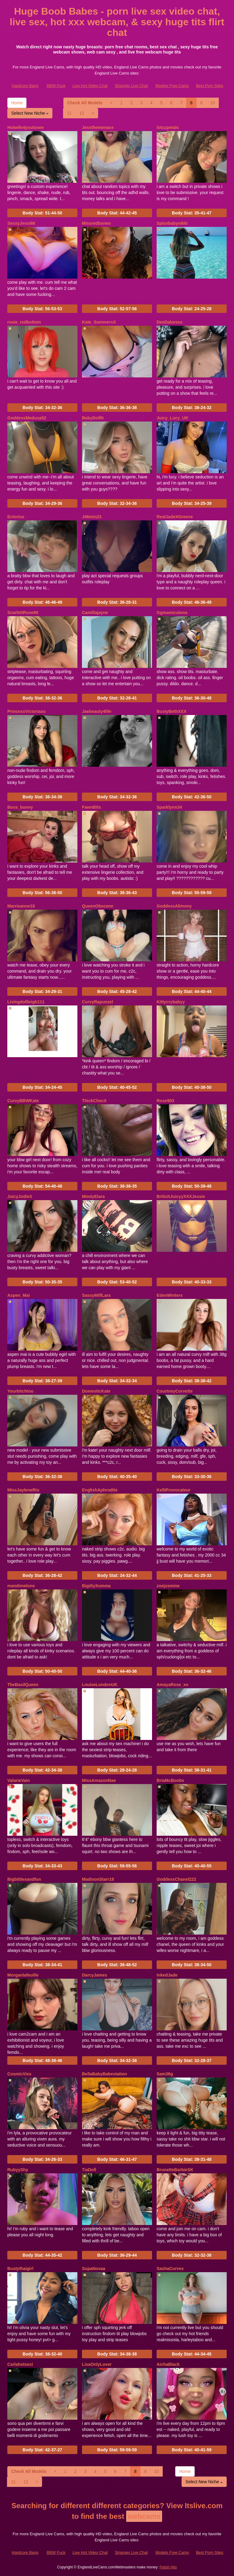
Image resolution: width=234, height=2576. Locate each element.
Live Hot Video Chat (90, 85)
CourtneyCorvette (175, 1391)
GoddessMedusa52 (26, 417)
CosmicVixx (19, 2073)
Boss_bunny (20, 807)
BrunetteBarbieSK (175, 2169)
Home (17, 102)
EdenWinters (170, 1295)
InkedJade (167, 1975)
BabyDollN (93, 417)
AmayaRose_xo (172, 1684)
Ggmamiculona (172, 612)
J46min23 (91, 516)
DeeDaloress (170, 322)
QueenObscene (97, 906)
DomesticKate (96, 1391)
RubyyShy (17, 2169)
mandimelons (21, 1585)
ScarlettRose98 (22, 612)
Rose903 (165, 1100)
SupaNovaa (93, 2268)
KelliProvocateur (173, 1490)
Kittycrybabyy (171, 1001)
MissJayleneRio (23, 1490)
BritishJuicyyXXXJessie (181, 1196)
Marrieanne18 (21, 906)
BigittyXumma (96, 1585)
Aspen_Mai (18, 1295)
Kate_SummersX (99, 322)
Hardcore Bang (25, 85)
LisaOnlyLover (97, 2364)
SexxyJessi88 (21, 223)
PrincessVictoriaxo (26, 711)
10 (212, 102)
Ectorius (15, 516)
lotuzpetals (168, 127)
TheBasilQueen (22, 1684)
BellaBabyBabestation (104, 2073)
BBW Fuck (56, 85)
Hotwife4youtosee (25, 127)
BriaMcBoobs (170, 1780)
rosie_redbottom (24, 322)
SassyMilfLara (96, 1295)
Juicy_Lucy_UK (172, 417)
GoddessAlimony (174, 906)
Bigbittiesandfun (24, 1879)
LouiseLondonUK (100, 1684)
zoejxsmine (168, 1585)
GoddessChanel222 (176, 1879)
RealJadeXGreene (175, 516)
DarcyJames (94, 1975)
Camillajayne (95, 612)
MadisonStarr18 (98, 1879)
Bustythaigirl (20, 2268)
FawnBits (91, 807)
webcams (144, 2516)
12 (81, 113)
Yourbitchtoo (20, 1391)
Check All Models (84, 102)
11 (69, 113)
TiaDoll (89, 2169)
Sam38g (165, 2073)
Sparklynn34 (169, 807)
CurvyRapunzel (97, 1001)
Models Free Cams (172, 85)
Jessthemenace (98, 127)
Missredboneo (96, 223)
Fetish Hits (168, 2567)
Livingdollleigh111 (25, 1001)
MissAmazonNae (99, 1780)
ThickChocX (94, 1100)
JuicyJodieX (19, 1196)
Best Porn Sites (209, 85)
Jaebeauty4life (97, 711)
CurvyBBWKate (23, 1100)
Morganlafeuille (23, 1975)
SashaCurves (170, 2268)
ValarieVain (18, 1780)
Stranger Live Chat (131, 85)
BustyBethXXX (171, 711)
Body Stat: (42, 212)
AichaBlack (168, 2364)
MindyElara (93, 1196)
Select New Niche (29, 113)
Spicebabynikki (172, 223)
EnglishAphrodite (100, 1490)
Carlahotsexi (20, 2364)
